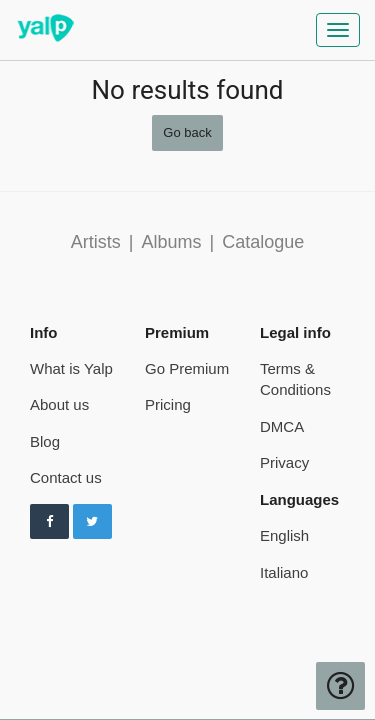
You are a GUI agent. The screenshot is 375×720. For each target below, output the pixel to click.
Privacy (284, 462)
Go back (187, 132)
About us (59, 404)
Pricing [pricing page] (168, 404)
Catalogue (263, 242)
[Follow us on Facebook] (49, 522)
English (284, 535)
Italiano (284, 572)
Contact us (66, 477)
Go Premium (187, 368)
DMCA (282, 426)
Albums (171, 242)
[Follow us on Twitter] (92, 522)
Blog (45, 441)
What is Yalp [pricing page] (71, 368)
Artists (96, 242)
